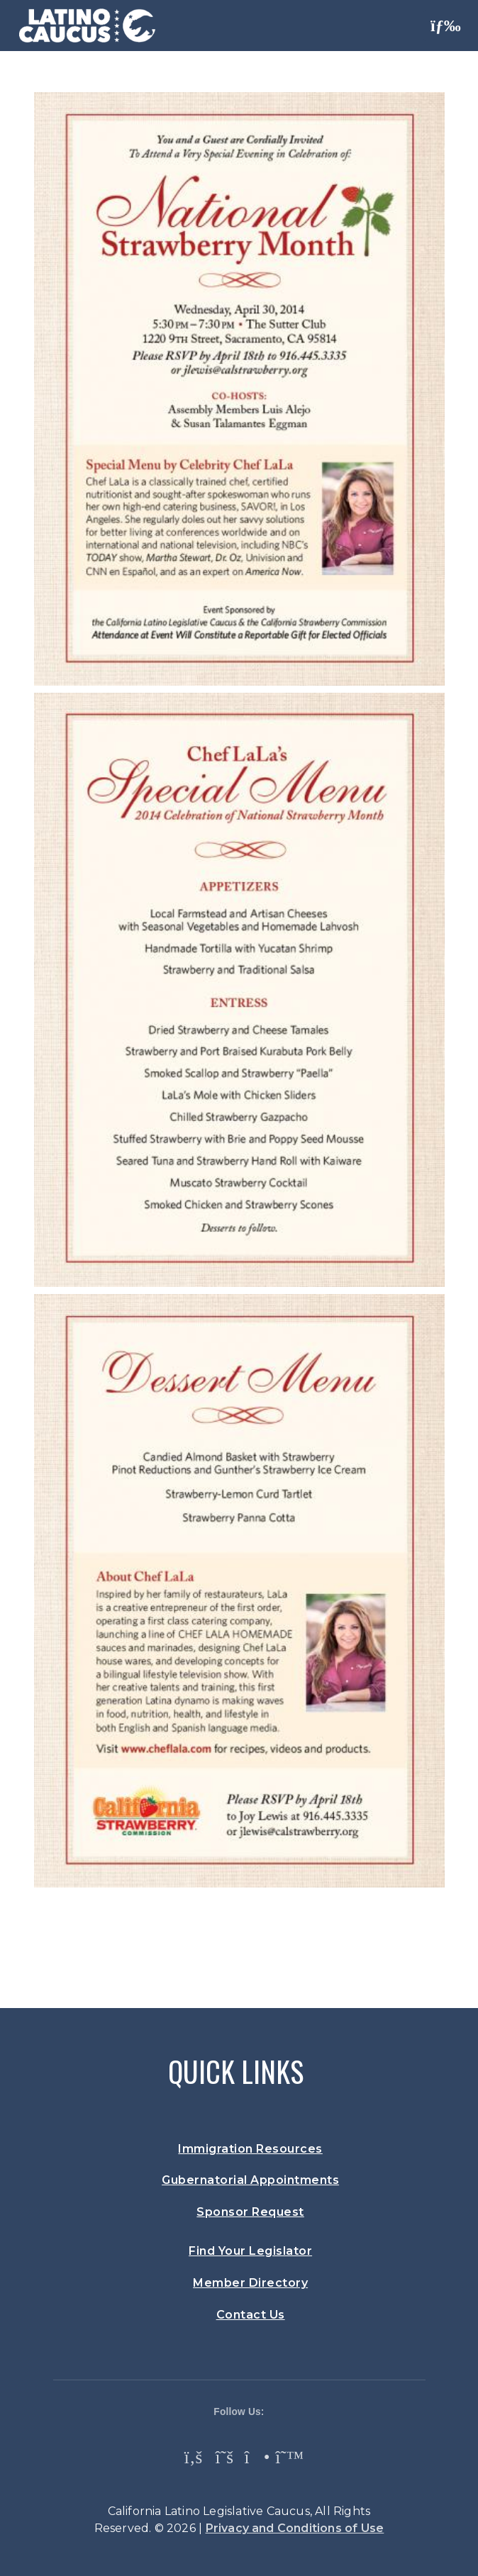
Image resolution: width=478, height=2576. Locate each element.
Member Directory (250, 2283)
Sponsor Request (250, 2212)
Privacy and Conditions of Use (295, 2528)
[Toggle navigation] (441, 25)
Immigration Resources (250, 2149)
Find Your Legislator (250, 2251)
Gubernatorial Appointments (250, 2180)
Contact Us (250, 2314)
